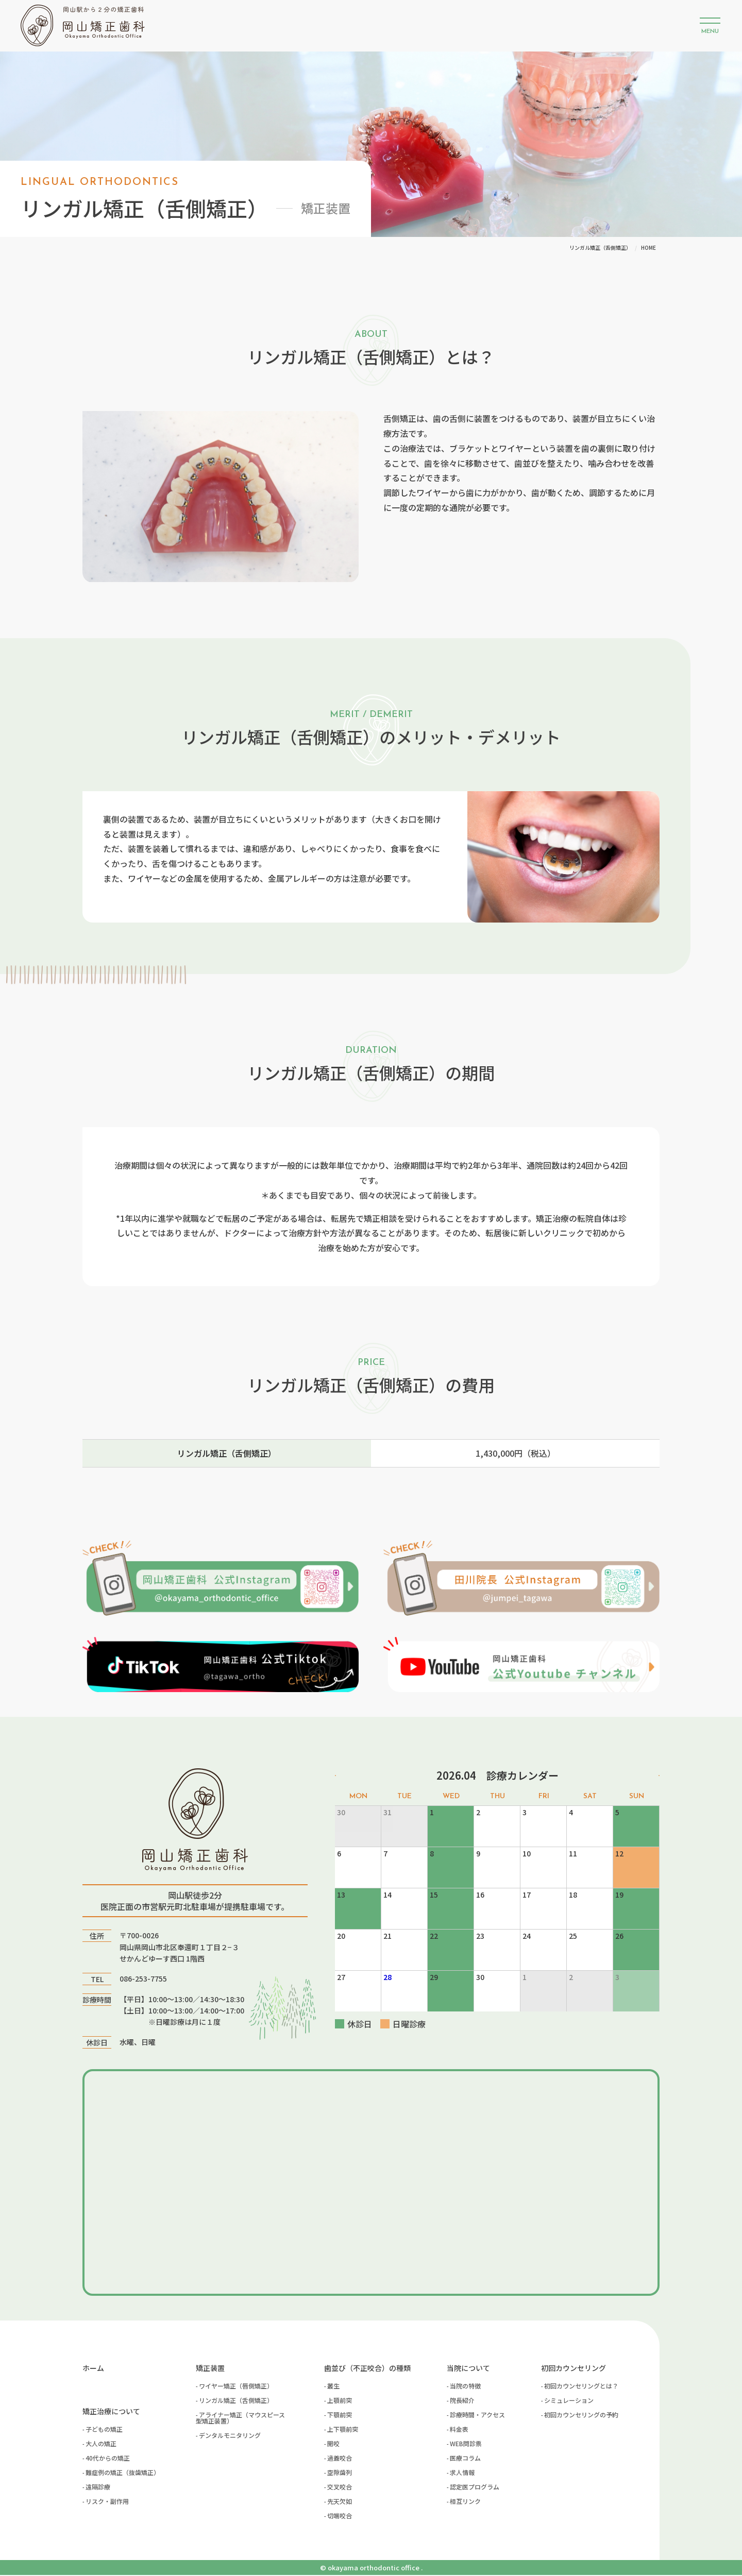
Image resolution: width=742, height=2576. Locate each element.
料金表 (459, 2430)
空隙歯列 (339, 2473)
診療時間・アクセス (477, 2415)
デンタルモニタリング (230, 2436)
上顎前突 (339, 2401)
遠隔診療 (98, 2487)
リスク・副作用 (107, 2502)
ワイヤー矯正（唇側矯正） (236, 2386)
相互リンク (465, 2502)
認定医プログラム (474, 2487)
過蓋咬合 (339, 2458)
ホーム (93, 2369)
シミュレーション (569, 2401)
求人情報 (462, 2473)
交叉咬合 (339, 2487)
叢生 (333, 2386)
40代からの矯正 (108, 2458)
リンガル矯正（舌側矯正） (236, 2401)
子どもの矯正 (104, 2430)
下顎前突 (339, 2415)
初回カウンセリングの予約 (581, 2415)
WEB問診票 (466, 2444)
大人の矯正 (101, 2444)
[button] (710, 26)
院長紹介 (462, 2401)
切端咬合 (339, 2516)
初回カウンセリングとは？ (581, 2386)
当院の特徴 (465, 2386)
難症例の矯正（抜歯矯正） (123, 2473)
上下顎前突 (342, 2430)
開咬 (333, 2444)
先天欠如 (339, 2502)
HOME (648, 247)
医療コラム (465, 2458)
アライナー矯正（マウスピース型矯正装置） (240, 2418)
